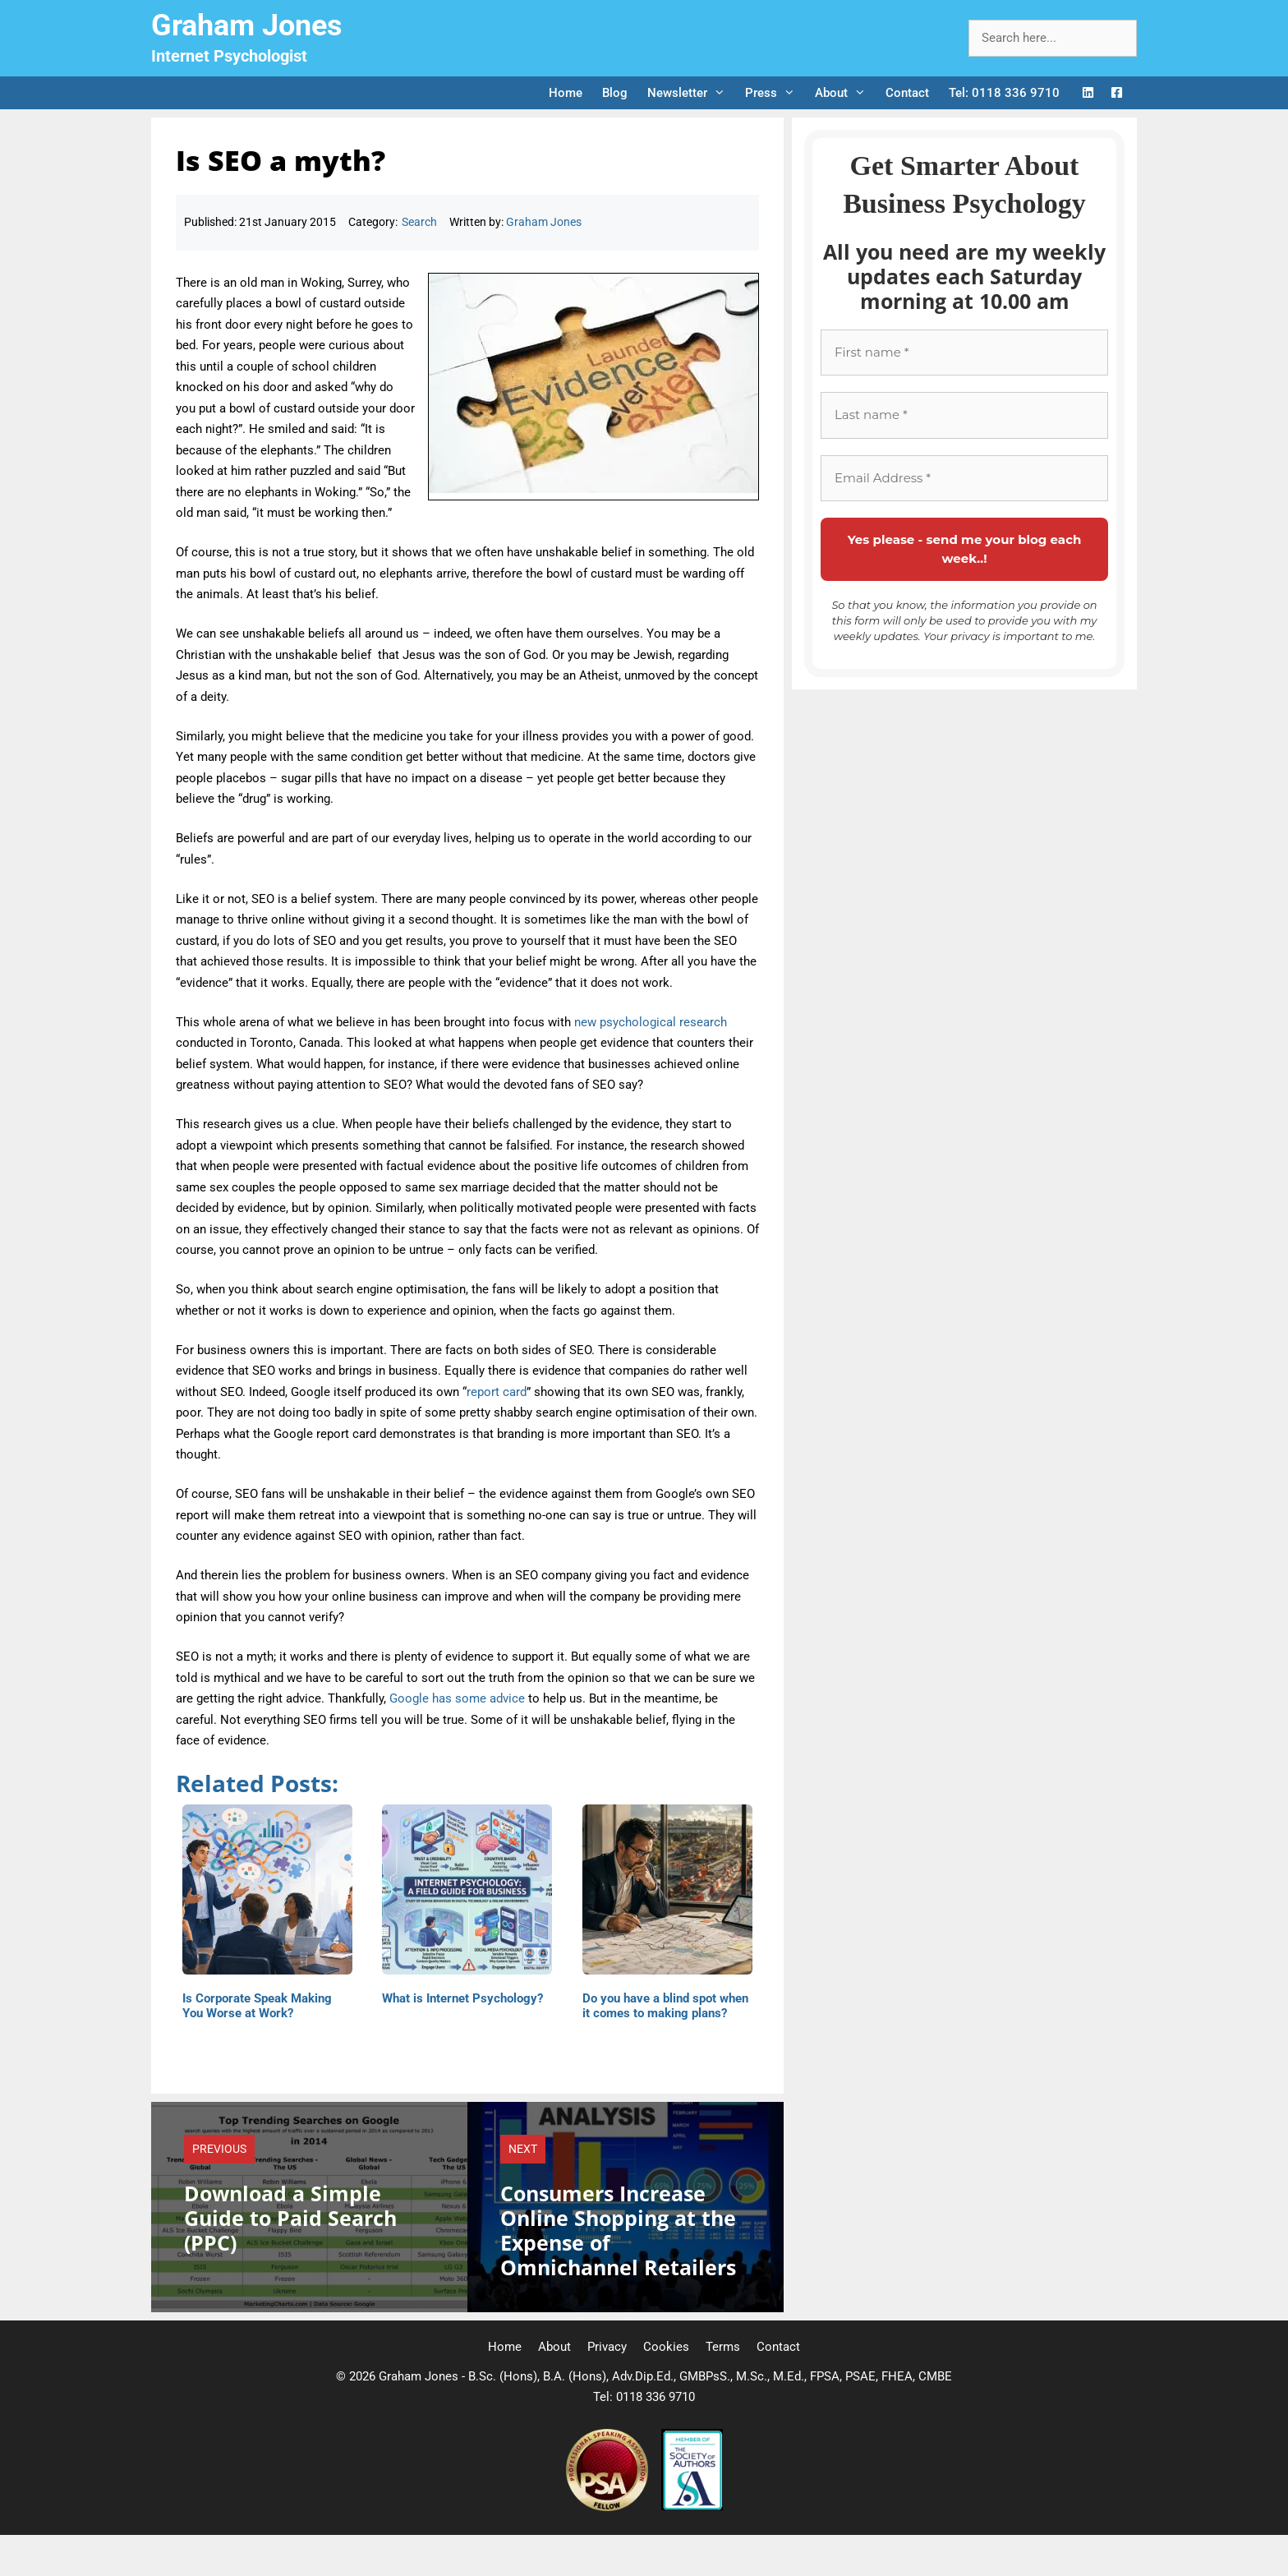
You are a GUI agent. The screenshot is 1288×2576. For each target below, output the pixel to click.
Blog (615, 92)
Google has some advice (457, 1698)
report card (497, 1392)
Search (419, 221)
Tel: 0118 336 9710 (1004, 92)
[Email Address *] (964, 478)
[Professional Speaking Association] (608, 2507)
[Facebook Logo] (1116, 93)
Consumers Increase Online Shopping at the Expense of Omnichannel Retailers (618, 2230)
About (845, 92)
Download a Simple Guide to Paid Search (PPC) (290, 2217)
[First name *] (964, 352)
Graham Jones (247, 25)
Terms (723, 2346)
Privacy (607, 2346)
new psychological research (650, 1022)
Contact (907, 92)
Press (775, 92)
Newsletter (691, 92)
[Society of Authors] (692, 2507)
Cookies (666, 2346)
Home (565, 92)
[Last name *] (964, 415)
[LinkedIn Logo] (1088, 93)
